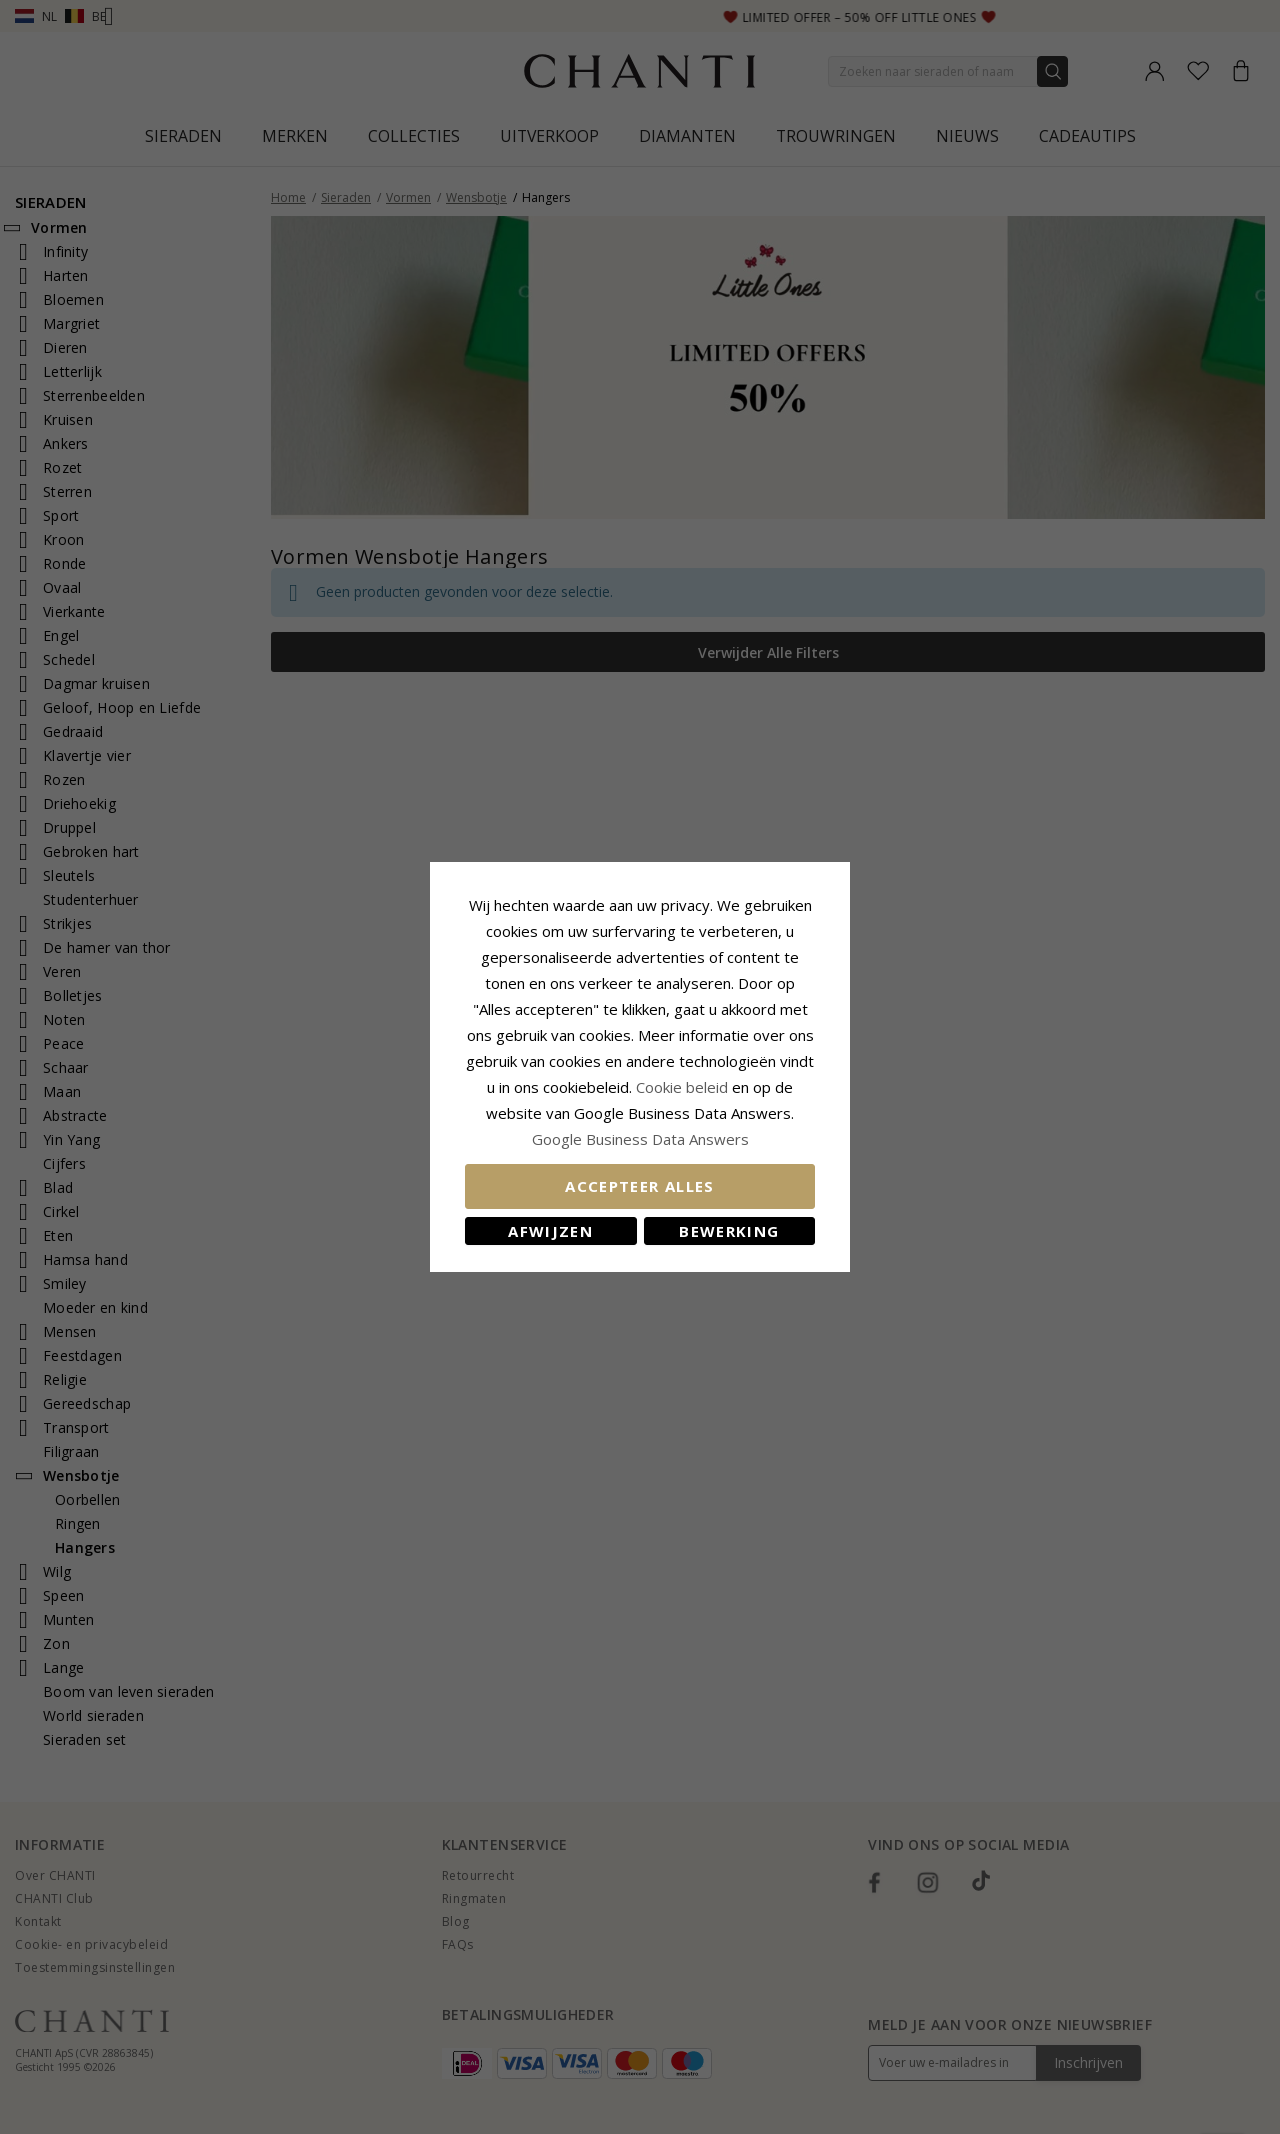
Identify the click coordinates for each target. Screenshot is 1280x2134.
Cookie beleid (684, 1087)
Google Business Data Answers (640, 1139)
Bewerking (729, 1231)
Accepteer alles (639, 1186)
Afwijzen (550, 1231)
